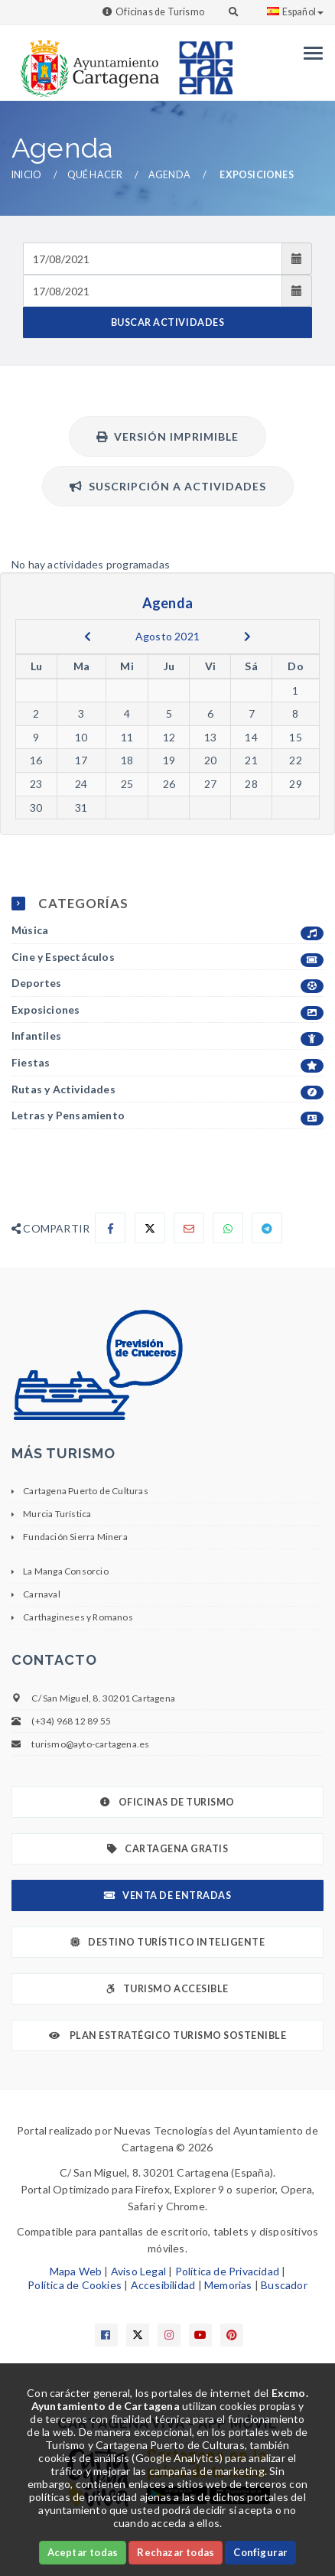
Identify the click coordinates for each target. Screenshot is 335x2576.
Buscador (284, 2284)
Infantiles (167, 1036)
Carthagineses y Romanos (78, 1617)
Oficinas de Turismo (159, 12)
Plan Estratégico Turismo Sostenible (168, 2035)
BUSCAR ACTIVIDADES (167, 322)
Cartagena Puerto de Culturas (85, 1490)
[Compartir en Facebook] (110, 1228)
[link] (86, 60)
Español (295, 12)
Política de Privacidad (227, 2271)
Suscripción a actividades (168, 486)
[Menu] (309, 53)
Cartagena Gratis (168, 1849)
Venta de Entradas (167, 1895)
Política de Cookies (75, 2284)
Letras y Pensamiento (167, 1116)
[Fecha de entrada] (152, 259)
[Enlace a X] (137, 2335)
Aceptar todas (83, 2552)
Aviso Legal (138, 2271)
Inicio (26, 175)
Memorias (228, 2284)
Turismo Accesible (167, 1989)
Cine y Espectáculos (167, 957)
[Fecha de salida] (152, 291)
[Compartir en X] (150, 1228)
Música (167, 930)
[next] (247, 637)
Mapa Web (76, 2271)
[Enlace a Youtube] (200, 2335)
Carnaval (41, 1594)
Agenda (169, 175)
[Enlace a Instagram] (169, 2335)
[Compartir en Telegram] (267, 1228)
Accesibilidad (163, 2284)
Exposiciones (167, 1010)
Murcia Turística (57, 1513)
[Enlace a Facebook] (106, 2335)
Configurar (260, 2552)
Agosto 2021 (167, 636)
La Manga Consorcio (66, 1571)
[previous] (87, 637)
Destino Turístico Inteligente (167, 1942)
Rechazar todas (175, 2552)
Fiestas (167, 1063)
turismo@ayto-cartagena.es (90, 1744)
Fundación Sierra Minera (75, 1536)
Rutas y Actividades (167, 1090)
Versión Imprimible (167, 436)
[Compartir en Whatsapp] (228, 1228)
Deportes (167, 983)
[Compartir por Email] (189, 1228)
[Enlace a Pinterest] (231, 2335)
